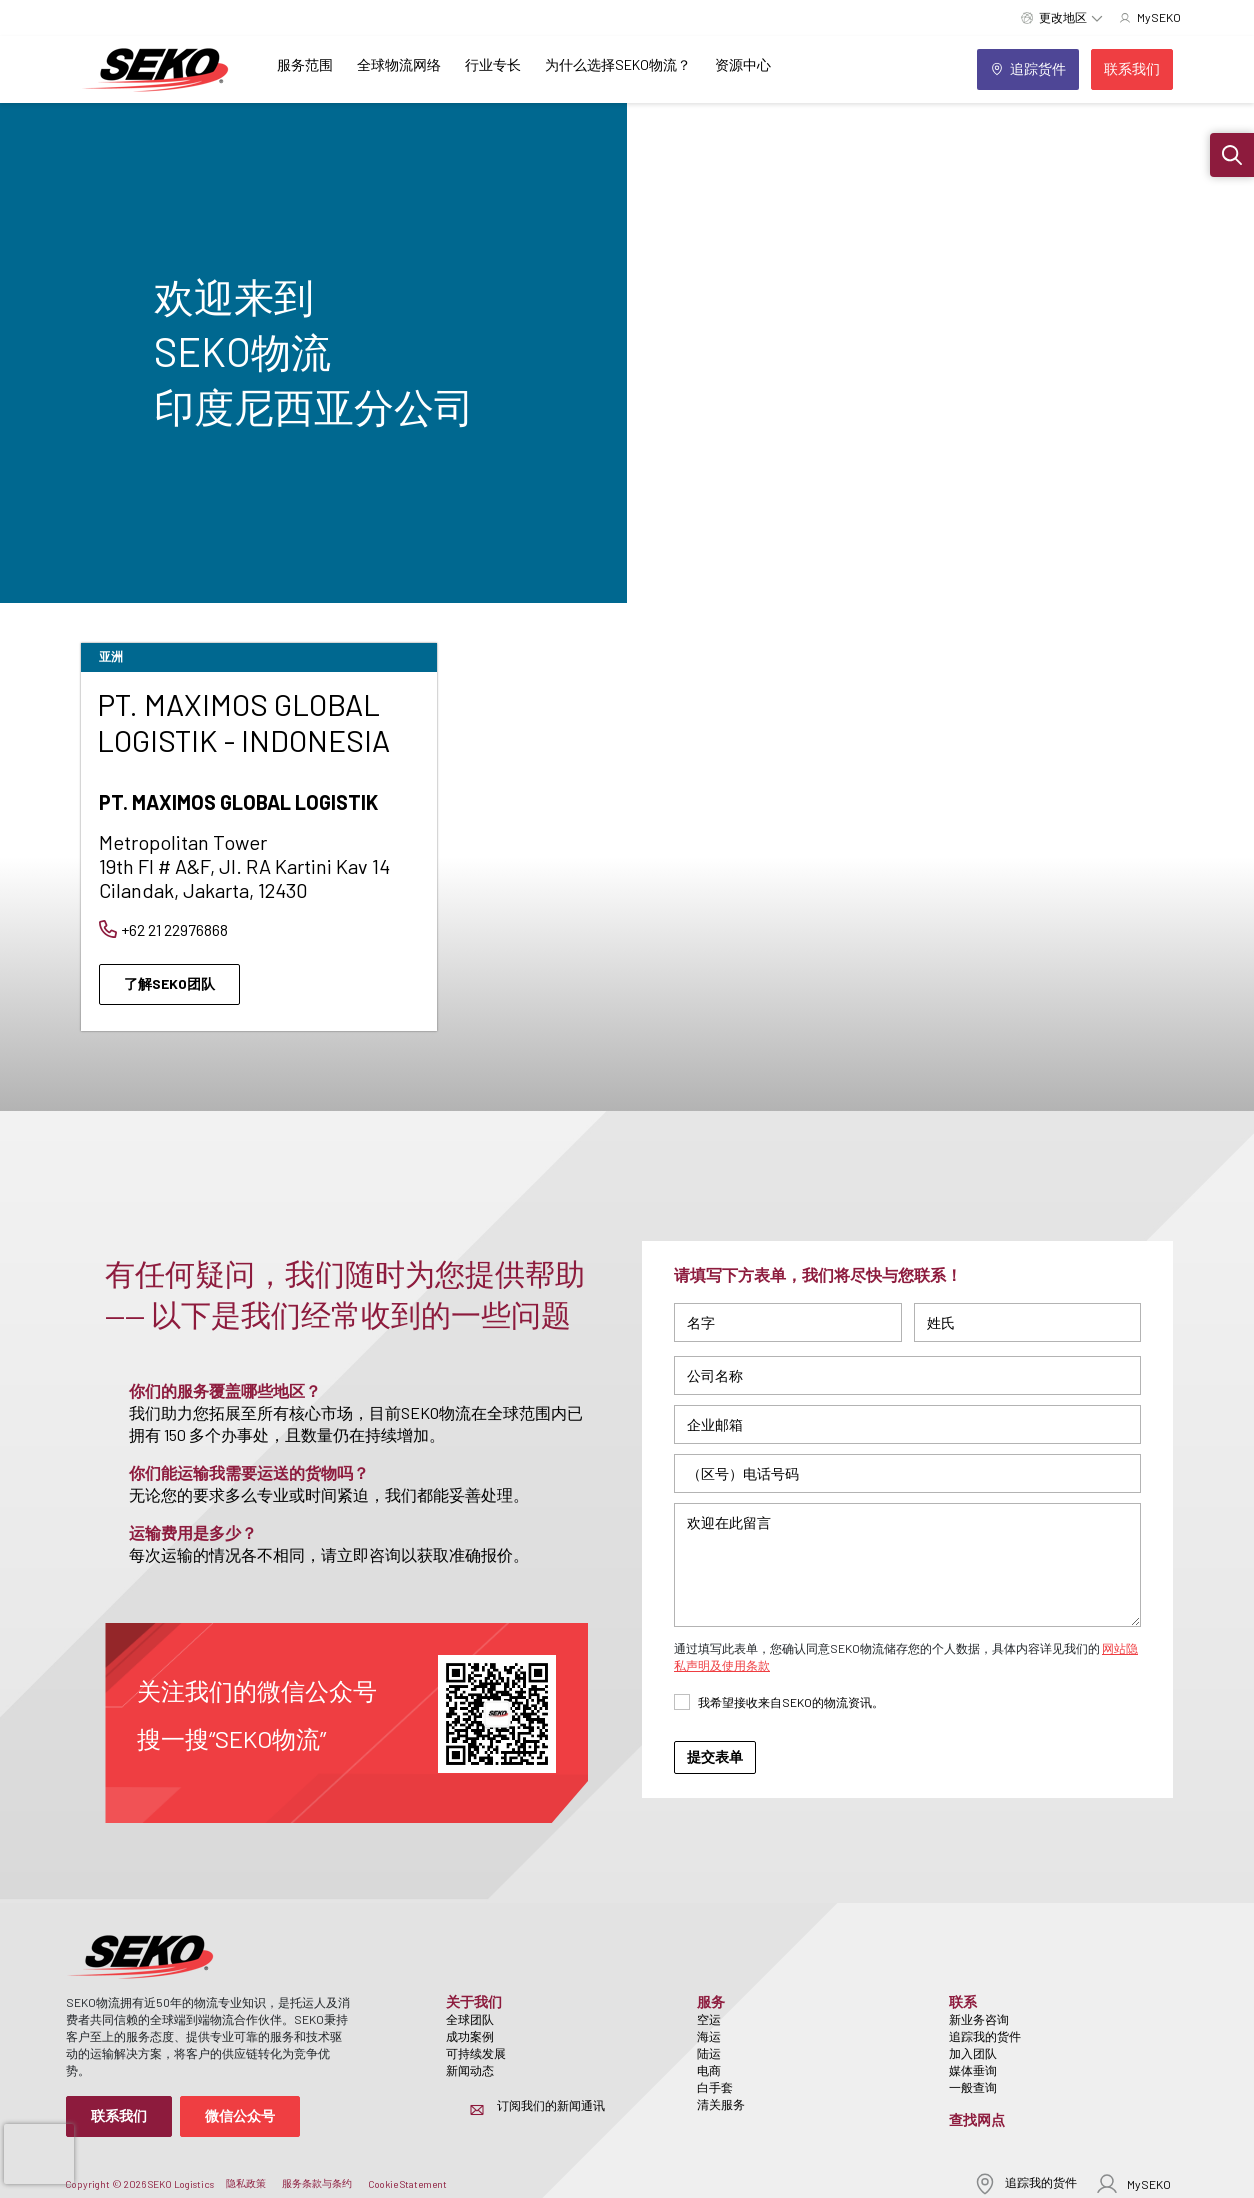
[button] (1232, 155)
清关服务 (721, 2104)
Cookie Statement (407, 2184)
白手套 (715, 2087)
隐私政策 (246, 2183)
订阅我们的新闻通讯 (551, 2105)
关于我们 (474, 2001)
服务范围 (305, 64)
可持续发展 (476, 2053)
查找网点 (977, 2119)
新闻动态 (470, 2070)
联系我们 (119, 2115)
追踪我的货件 (985, 2036)
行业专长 (493, 64)
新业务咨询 (979, 2019)
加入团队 (973, 2053)
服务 (711, 2001)
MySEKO (1133, 2183)
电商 (709, 2070)
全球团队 (470, 2019)
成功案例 (470, 2036)
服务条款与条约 (317, 2183)
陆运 (709, 2053)
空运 (709, 2019)
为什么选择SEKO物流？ (618, 64)
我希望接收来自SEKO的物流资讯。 (791, 1702)
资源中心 (743, 64)
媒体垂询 (973, 2070)
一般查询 (973, 2087)
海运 (709, 2036)
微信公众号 (240, 2115)
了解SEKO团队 (169, 983)
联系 (963, 2001)
